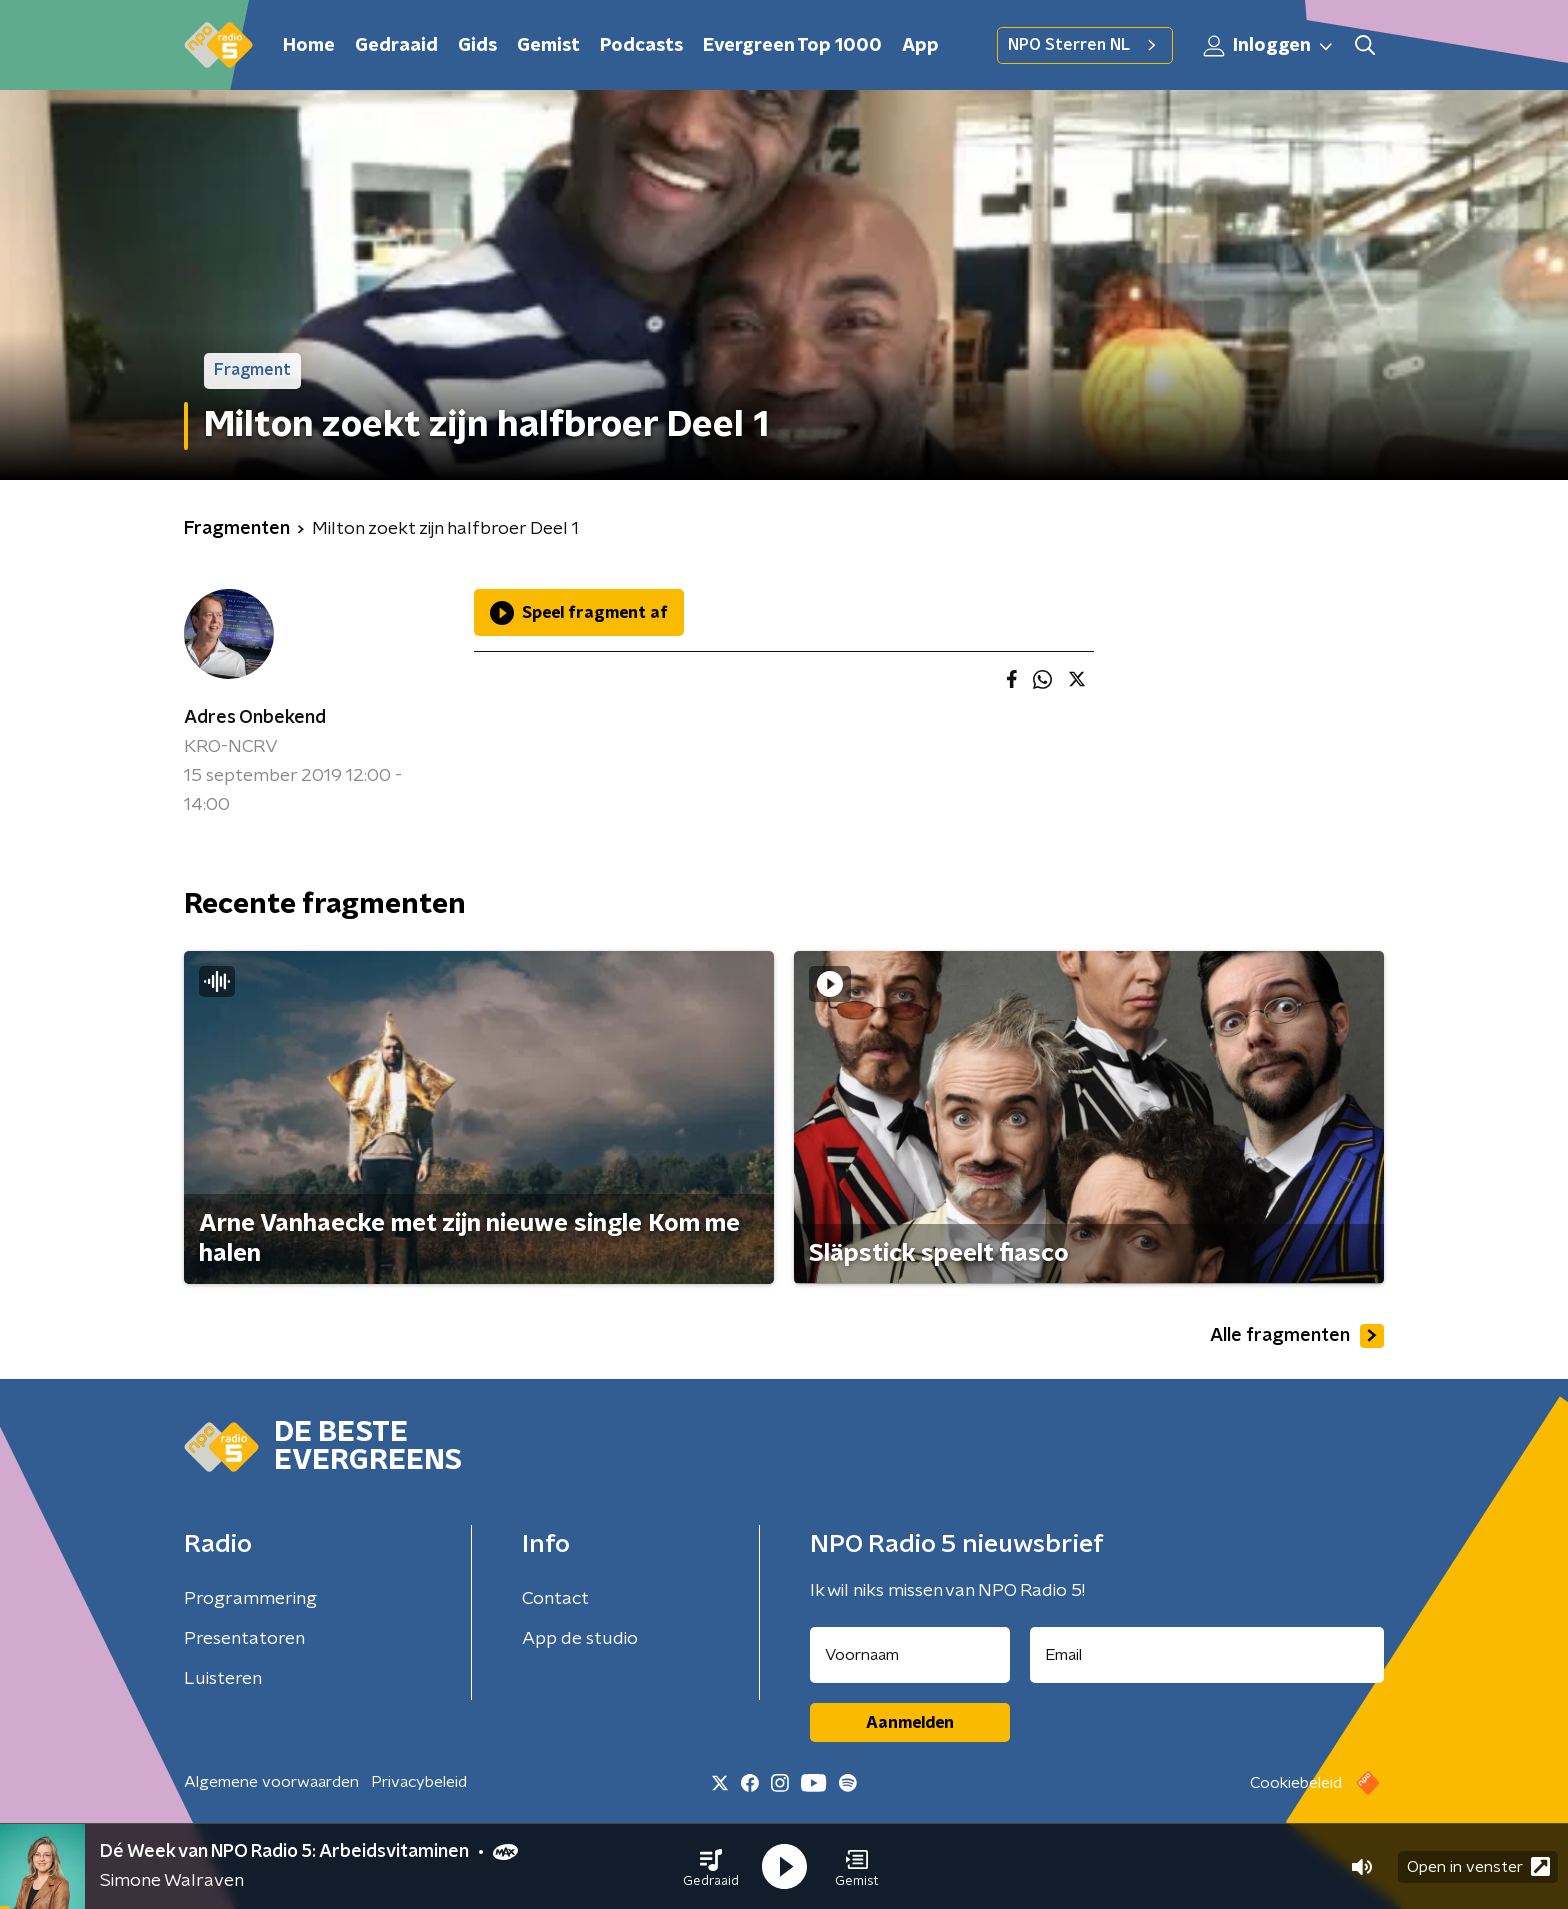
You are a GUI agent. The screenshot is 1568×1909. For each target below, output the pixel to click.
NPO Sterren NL (1085, 45)
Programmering (250, 1599)
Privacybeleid (419, 1782)
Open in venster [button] (1478, 1866)
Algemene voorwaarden (271, 1782)
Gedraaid (396, 46)
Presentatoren (244, 1639)
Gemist (548, 46)
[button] (711, 1867)
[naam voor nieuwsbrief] (910, 1655)
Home (309, 46)
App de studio (580, 1639)
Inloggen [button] (1269, 46)
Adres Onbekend (255, 718)
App (920, 46)
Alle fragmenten (1297, 1336)
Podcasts (641, 46)
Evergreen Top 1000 (792, 46)
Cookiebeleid (1296, 1783)
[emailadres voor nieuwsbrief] (1207, 1655)
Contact (555, 1599)
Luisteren (223, 1679)
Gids (477, 46)
